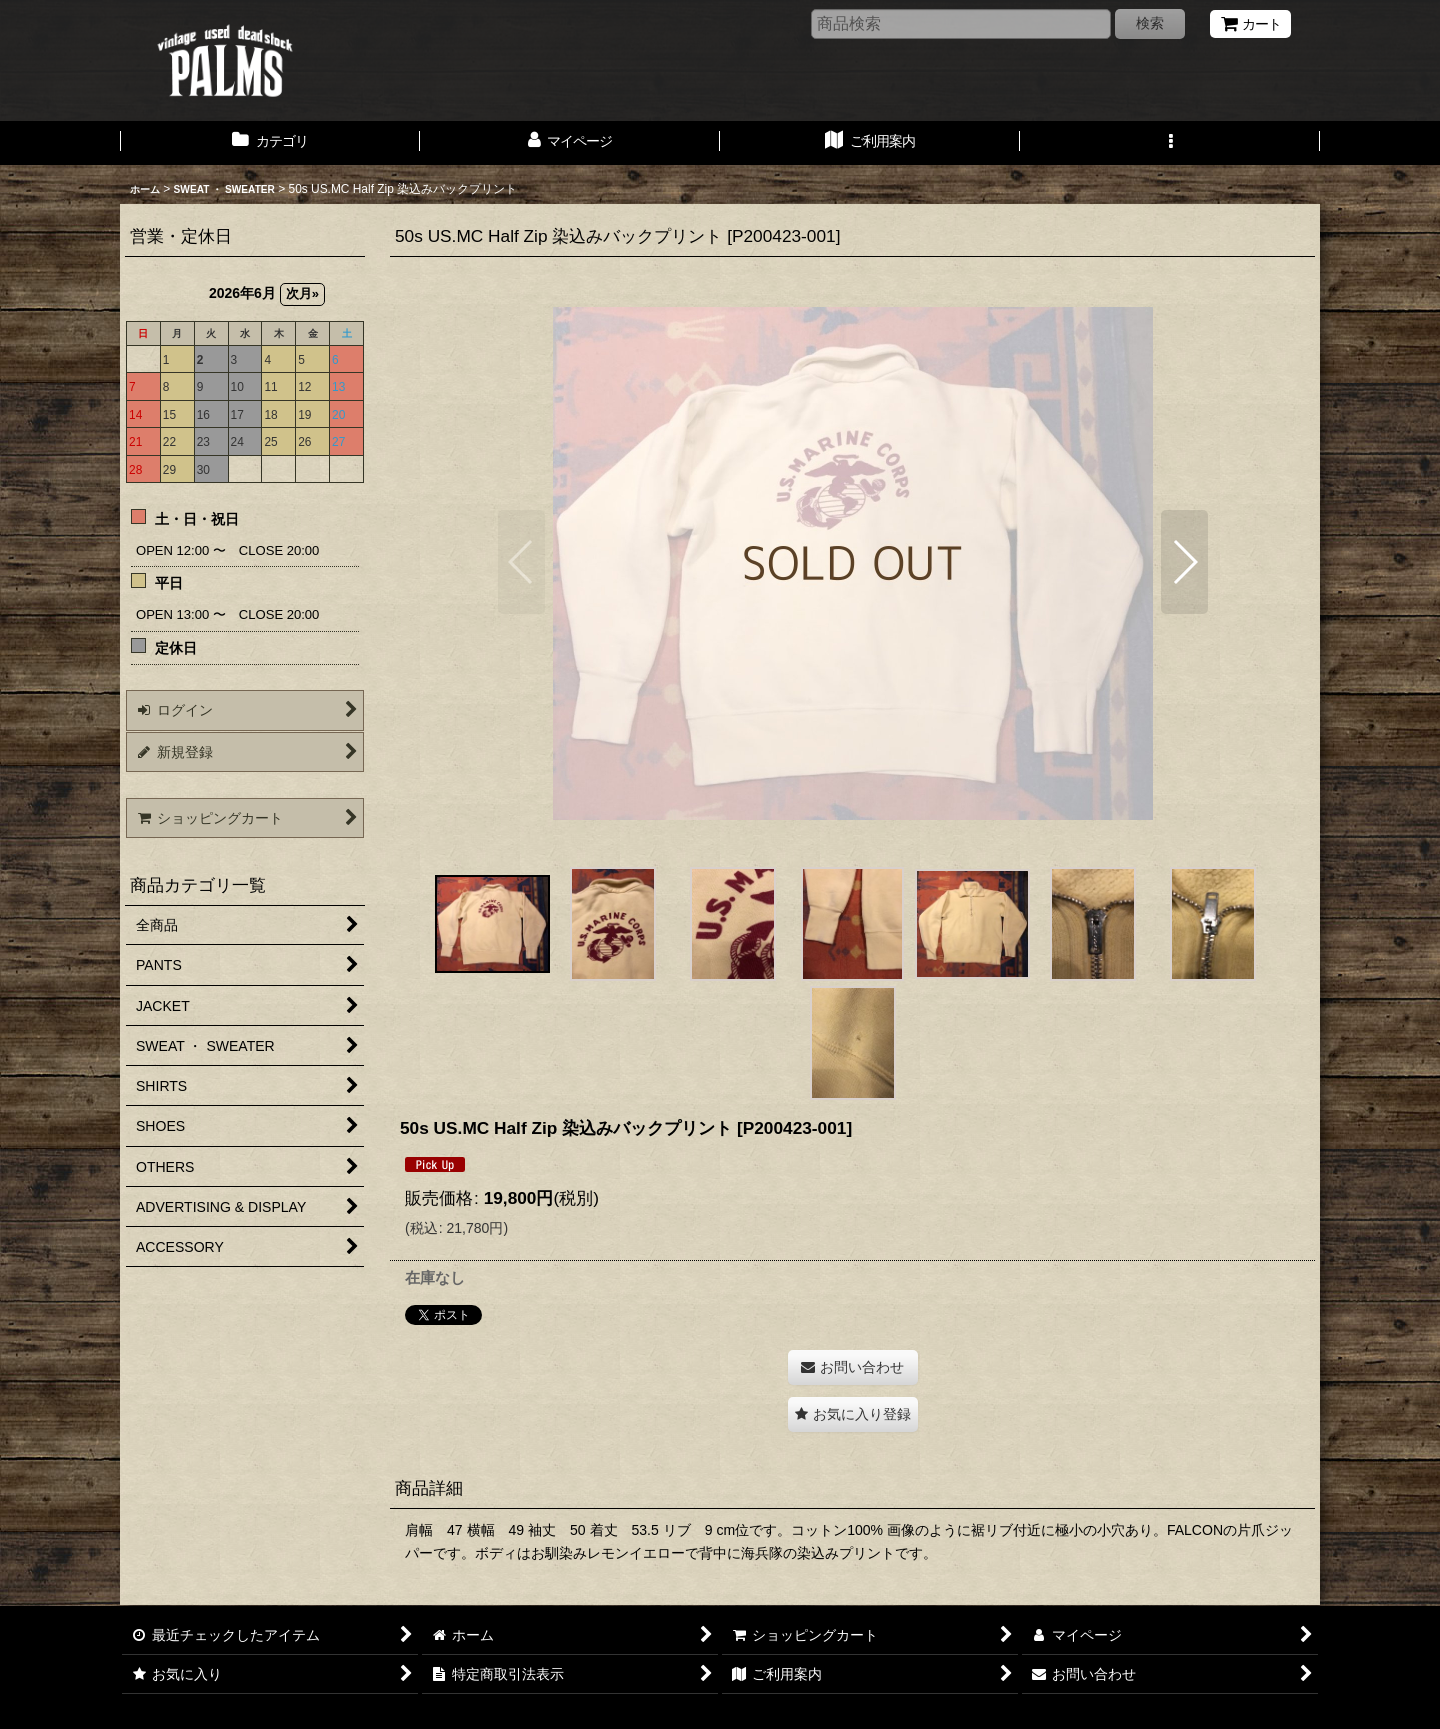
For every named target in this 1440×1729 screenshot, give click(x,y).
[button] (1170, 143)
